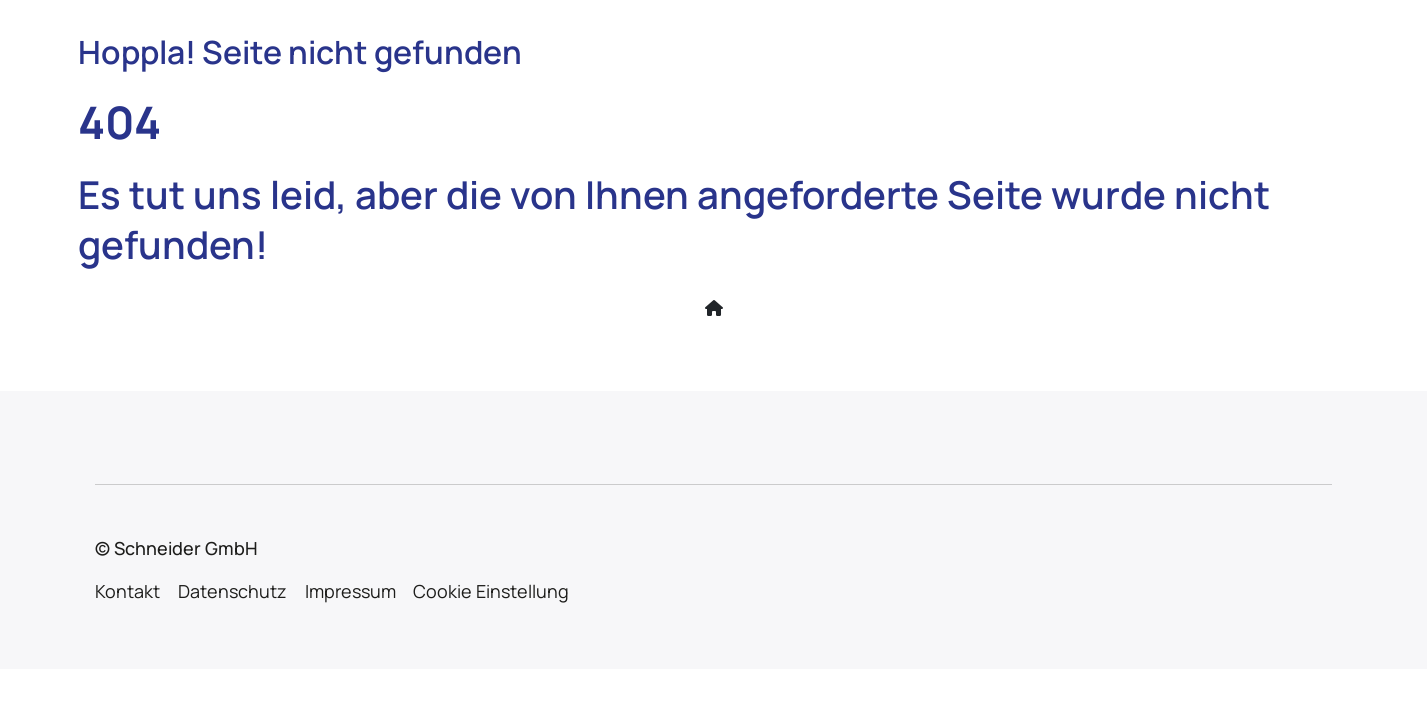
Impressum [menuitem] (350, 591)
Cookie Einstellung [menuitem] (491, 591)
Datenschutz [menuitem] (232, 591)
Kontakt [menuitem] (127, 591)
